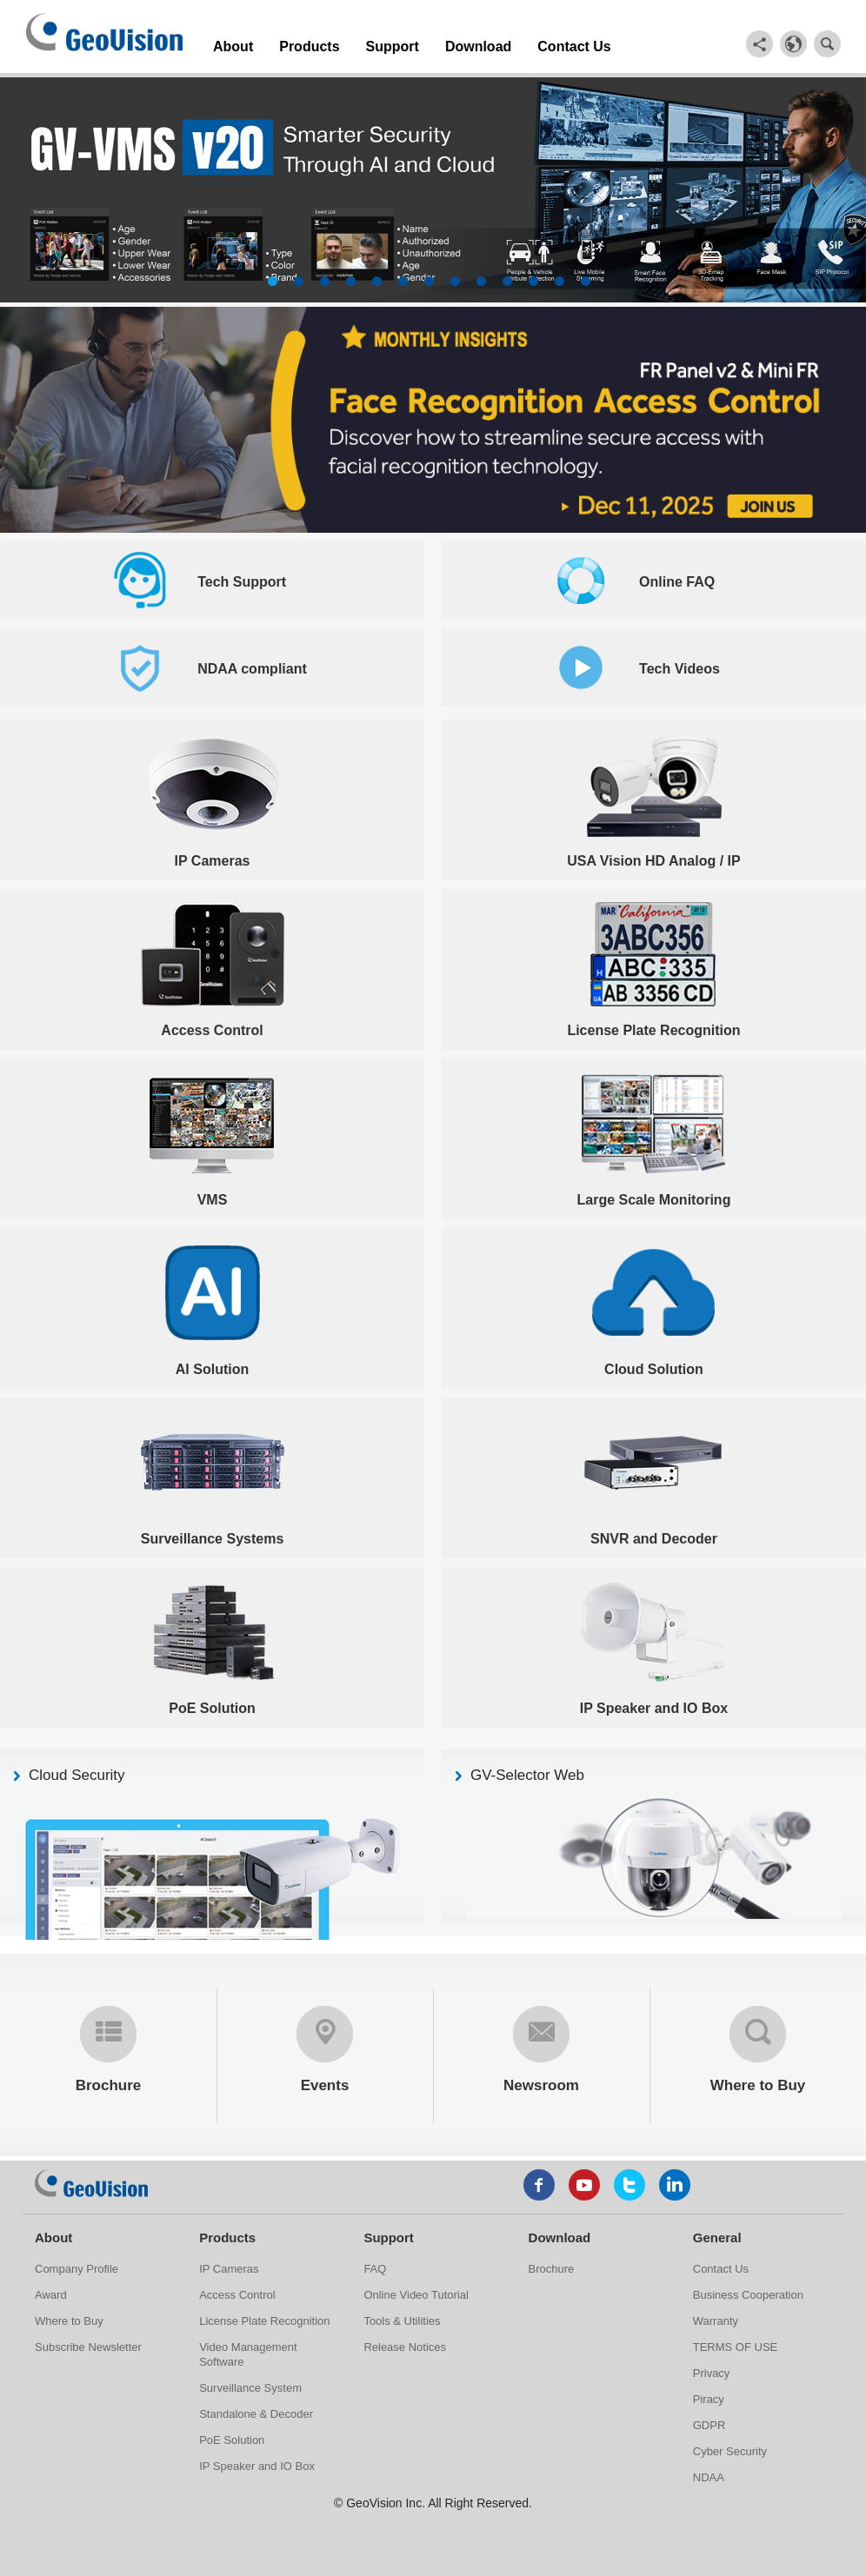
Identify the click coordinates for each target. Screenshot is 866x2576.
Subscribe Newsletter (88, 2342)
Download (430, 42)
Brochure (552, 2264)
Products (291, 42)
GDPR (709, 2420)
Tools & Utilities (401, 2316)
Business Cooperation (748, 2290)
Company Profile (76, 2264)
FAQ (374, 2264)
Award (51, 2290)
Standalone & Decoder (256, 2409)
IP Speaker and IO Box (257, 2461)
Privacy (711, 2368)
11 (533, 276)
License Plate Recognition (264, 2316)
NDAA (708, 2473)
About (228, 42)
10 (507, 276)
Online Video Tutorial (415, 2290)
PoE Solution (231, 2435)
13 (585, 276)
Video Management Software (248, 2350)
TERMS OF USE (735, 2342)
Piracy (708, 2394)
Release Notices (404, 2342)
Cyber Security (730, 2446)
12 (559, 276)
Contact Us (509, 42)
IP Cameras (228, 2264)
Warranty (715, 2316)
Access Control (237, 2290)
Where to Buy (69, 2316)
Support (359, 42)
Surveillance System (250, 2383)
